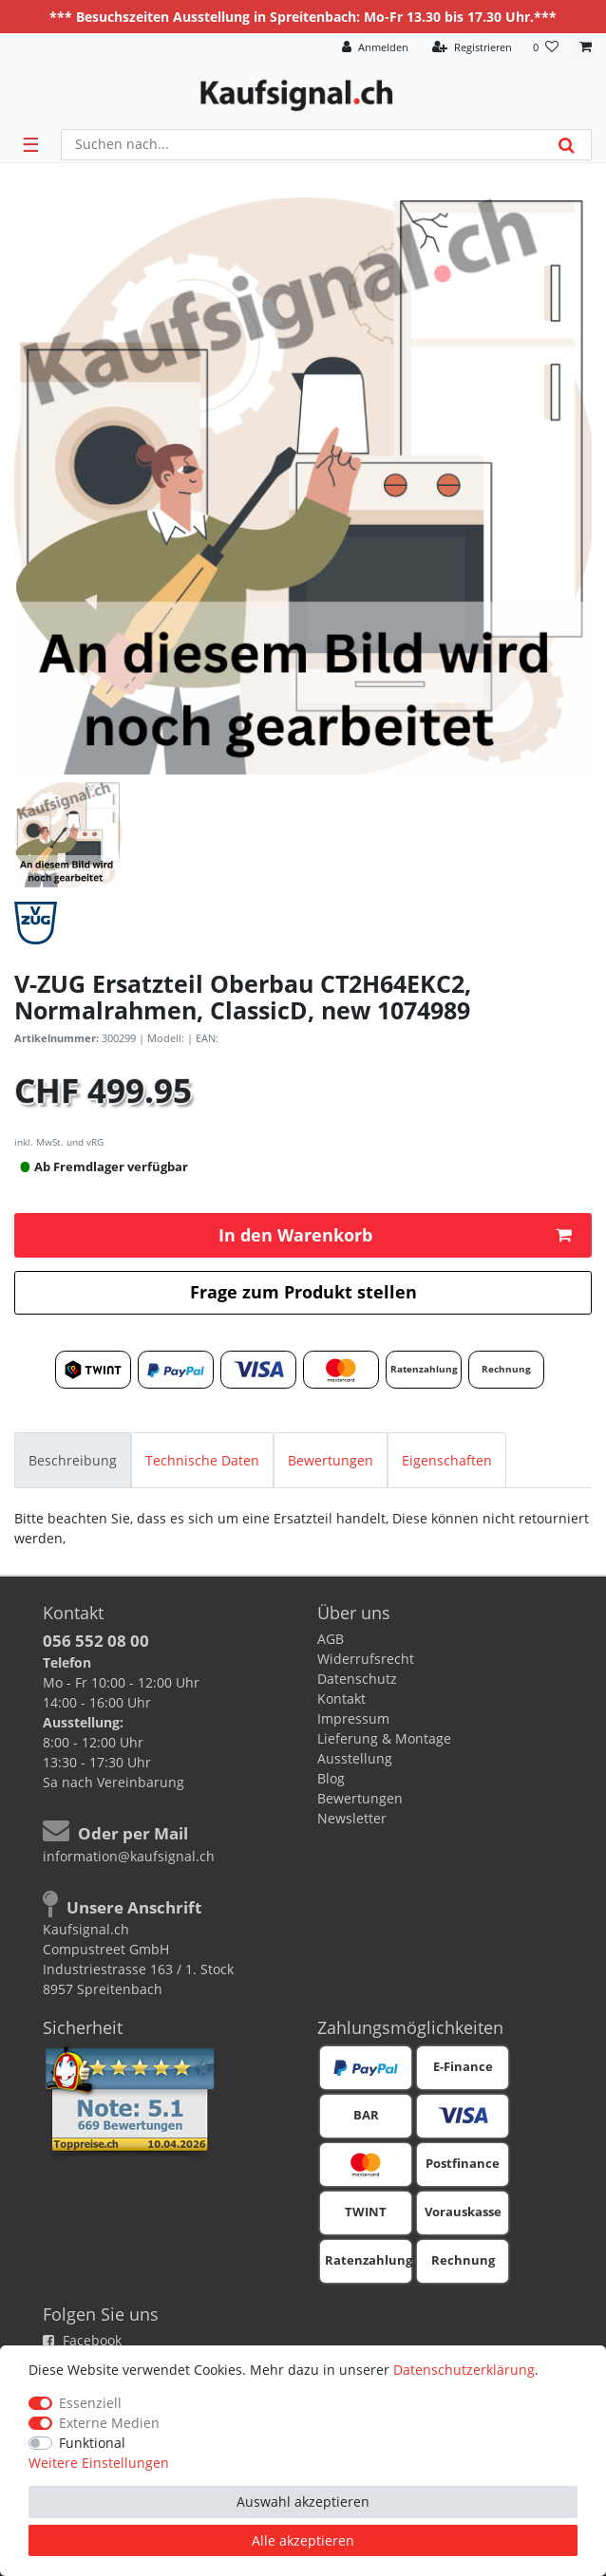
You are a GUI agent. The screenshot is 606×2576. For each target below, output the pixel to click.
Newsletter (352, 1818)
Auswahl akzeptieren (303, 2501)
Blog (331, 1778)
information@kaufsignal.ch (129, 1856)
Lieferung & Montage (384, 1738)
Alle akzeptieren (303, 2540)
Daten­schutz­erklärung (464, 2370)
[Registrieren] (472, 48)
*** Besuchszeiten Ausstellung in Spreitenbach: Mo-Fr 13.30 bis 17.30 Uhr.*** (303, 17)
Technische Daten (202, 1460)
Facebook (82, 2340)
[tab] (72, 1460)
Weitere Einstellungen (98, 2463)
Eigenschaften (447, 1460)
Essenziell (90, 2403)
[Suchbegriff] (302, 144)
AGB (330, 1639)
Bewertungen (330, 1460)
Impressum (353, 1718)
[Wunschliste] (545, 48)
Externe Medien (109, 2423)
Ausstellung (354, 1758)
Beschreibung (72, 1460)
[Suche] (566, 144)
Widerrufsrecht (365, 1659)
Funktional (92, 2443)
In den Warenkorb (394, 1234)
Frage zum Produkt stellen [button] (303, 1291)
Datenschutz (357, 1679)
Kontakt (341, 1698)
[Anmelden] (375, 48)
